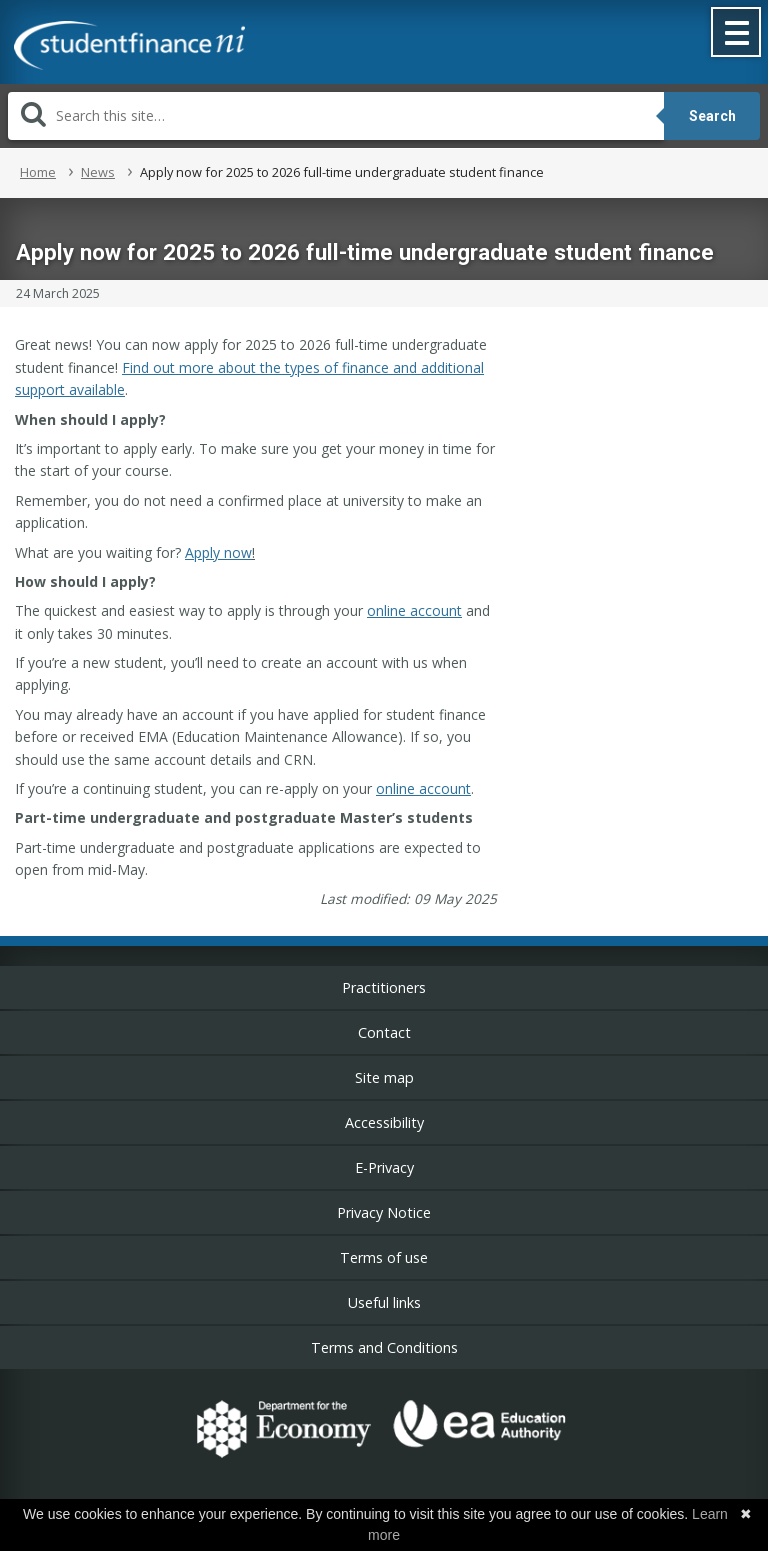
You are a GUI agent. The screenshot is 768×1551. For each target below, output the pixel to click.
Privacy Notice (384, 1212)
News (98, 172)
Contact (384, 1032)
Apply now (218, 552)
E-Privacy (384, 1167)
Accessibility (384, 1122)
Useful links (384, 1302)
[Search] (336, 116)
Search (712, 116)
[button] (737, 34)
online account (414, 610)
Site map (384, 1077)
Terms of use (384, 1257)
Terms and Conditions (384, 1347)
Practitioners (384, 987)
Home (38, 172)
